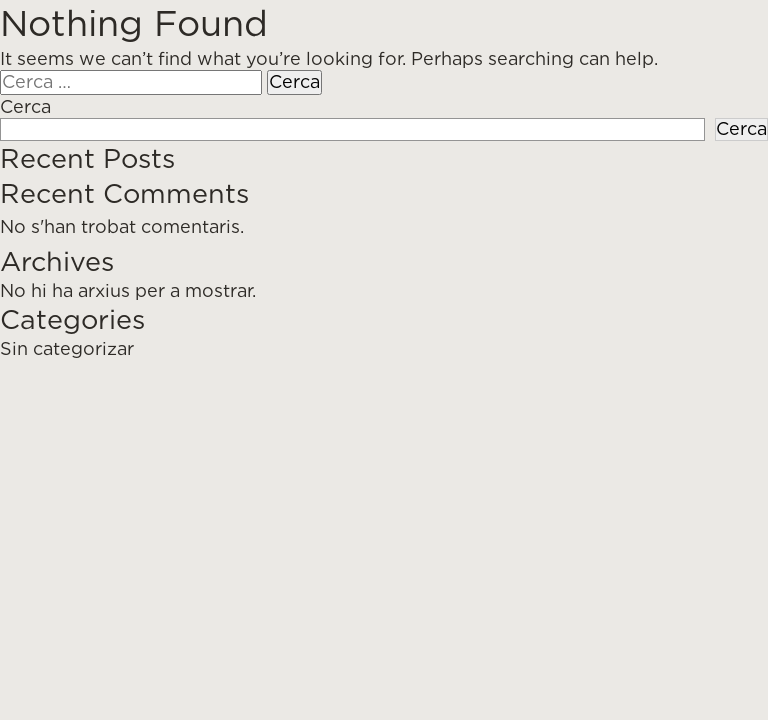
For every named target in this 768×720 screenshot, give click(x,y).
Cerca (25, 106)
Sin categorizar (67, 348)
